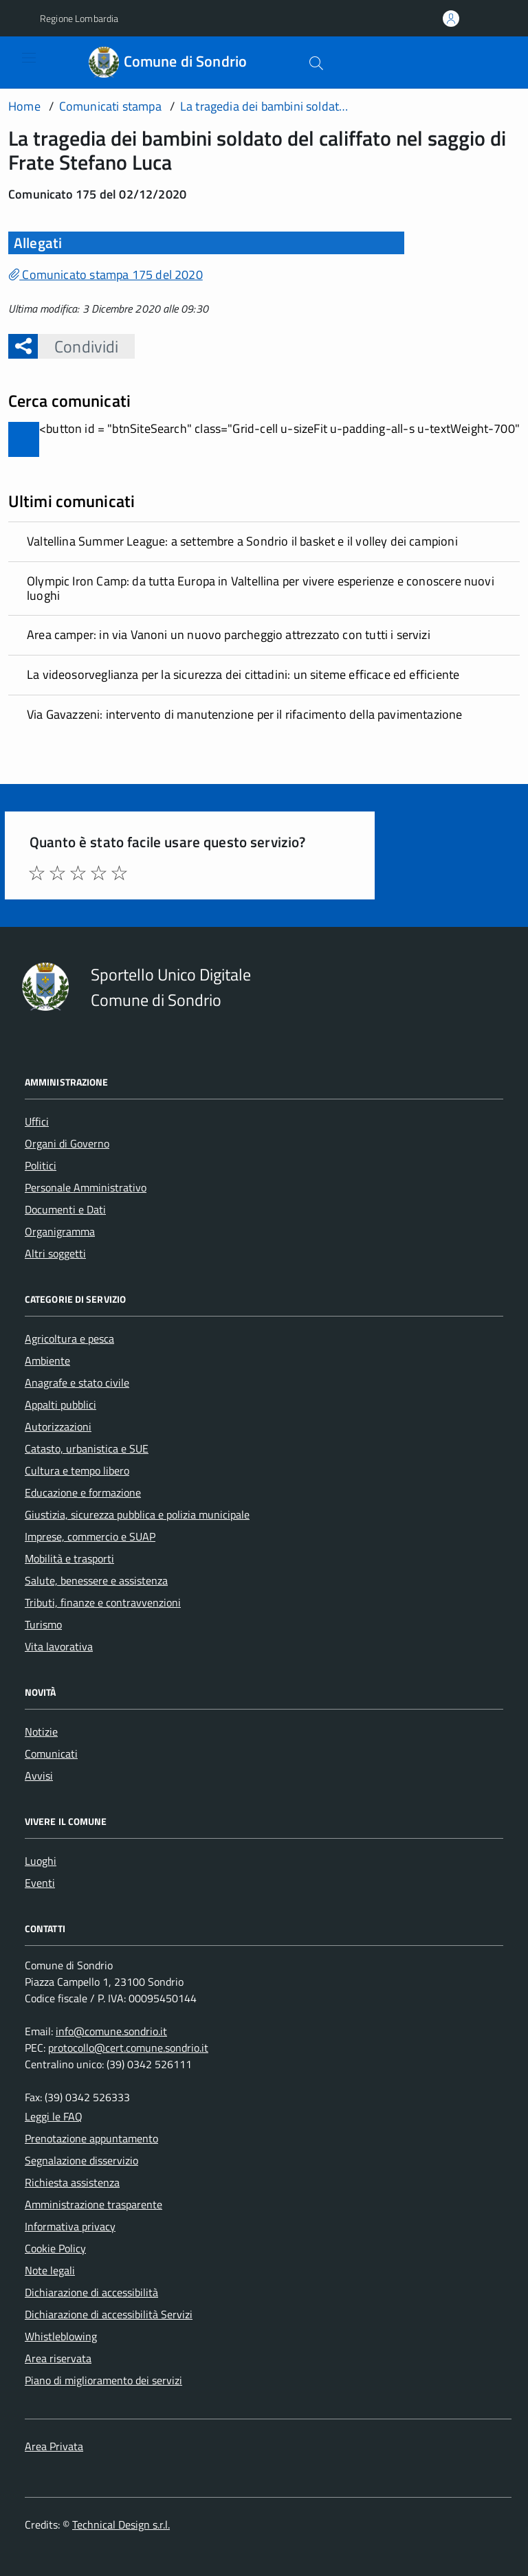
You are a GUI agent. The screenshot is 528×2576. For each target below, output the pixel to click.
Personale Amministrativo (85, 1187)
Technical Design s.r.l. (121, 2524)
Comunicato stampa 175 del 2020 (105, 274)
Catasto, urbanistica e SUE (86, 1448)
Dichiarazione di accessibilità (91, 2292)
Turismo (43, 1624)
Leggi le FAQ (53, 2116)
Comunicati (51, 1753)
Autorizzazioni (58, 1426)
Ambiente (47, 1360)
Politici (40, 1165)
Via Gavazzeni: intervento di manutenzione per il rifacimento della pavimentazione (245, 714)
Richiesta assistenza (72, 2182)
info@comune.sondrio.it (111, 2031)
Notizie (41, 1731)
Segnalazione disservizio (81, 2160)
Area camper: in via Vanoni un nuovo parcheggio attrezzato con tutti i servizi (228, 634)
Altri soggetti (55, 1253)
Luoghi (40, 1860)
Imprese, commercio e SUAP (90, 1536)
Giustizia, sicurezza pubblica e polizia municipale (137, 1514)
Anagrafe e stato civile (77, 1382)
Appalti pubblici (60, 1404)
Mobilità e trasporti (69, 1558)
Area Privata (54, 2446)
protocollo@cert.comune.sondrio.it (128, 2047)
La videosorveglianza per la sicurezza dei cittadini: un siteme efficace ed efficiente (243, 674)
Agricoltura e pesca (69, 1338)
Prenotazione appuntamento (91, 2138)
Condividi (78, 346)
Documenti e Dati (65, 1209)
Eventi (40, 1882)
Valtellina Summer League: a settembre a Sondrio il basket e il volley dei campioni (242, 541)
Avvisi (39, 1775)
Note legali (50, 2270)
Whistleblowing (61, 2336)
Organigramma (60, 1231)
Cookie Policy (55, 2248)
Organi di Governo (67, 1143)
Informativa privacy (70, 2226)
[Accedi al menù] (18, 62)
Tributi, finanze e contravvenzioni (103, 1602)
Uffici (37, 1121)
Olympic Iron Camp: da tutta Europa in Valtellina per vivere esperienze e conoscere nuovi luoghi (260, 588)
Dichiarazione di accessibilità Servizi (108, 2314)
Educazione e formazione (83, 1492)
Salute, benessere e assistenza (96, 1580)
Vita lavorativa (59, 1646)
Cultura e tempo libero (77, 1470)
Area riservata (58, 2358)
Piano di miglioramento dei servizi (103, 2380)
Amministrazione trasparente (93, 2204)
